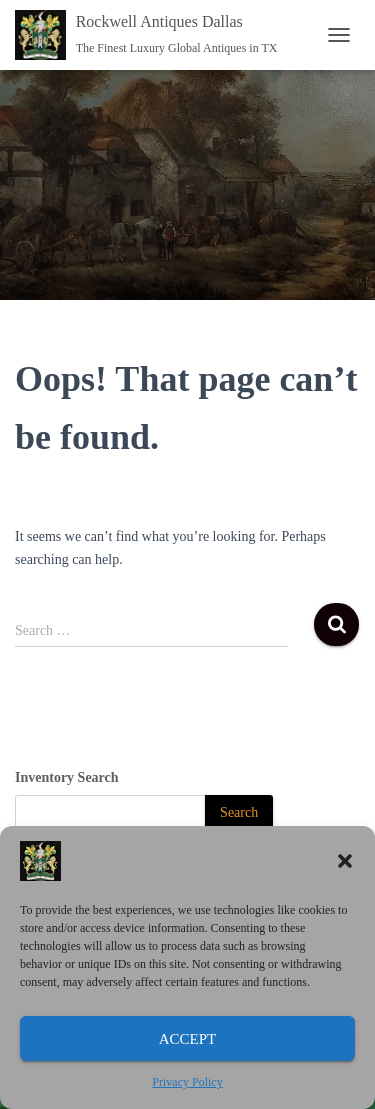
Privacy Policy (187, 1082)
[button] (345, 861)
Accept (188, 1039)
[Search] (239, 813)
